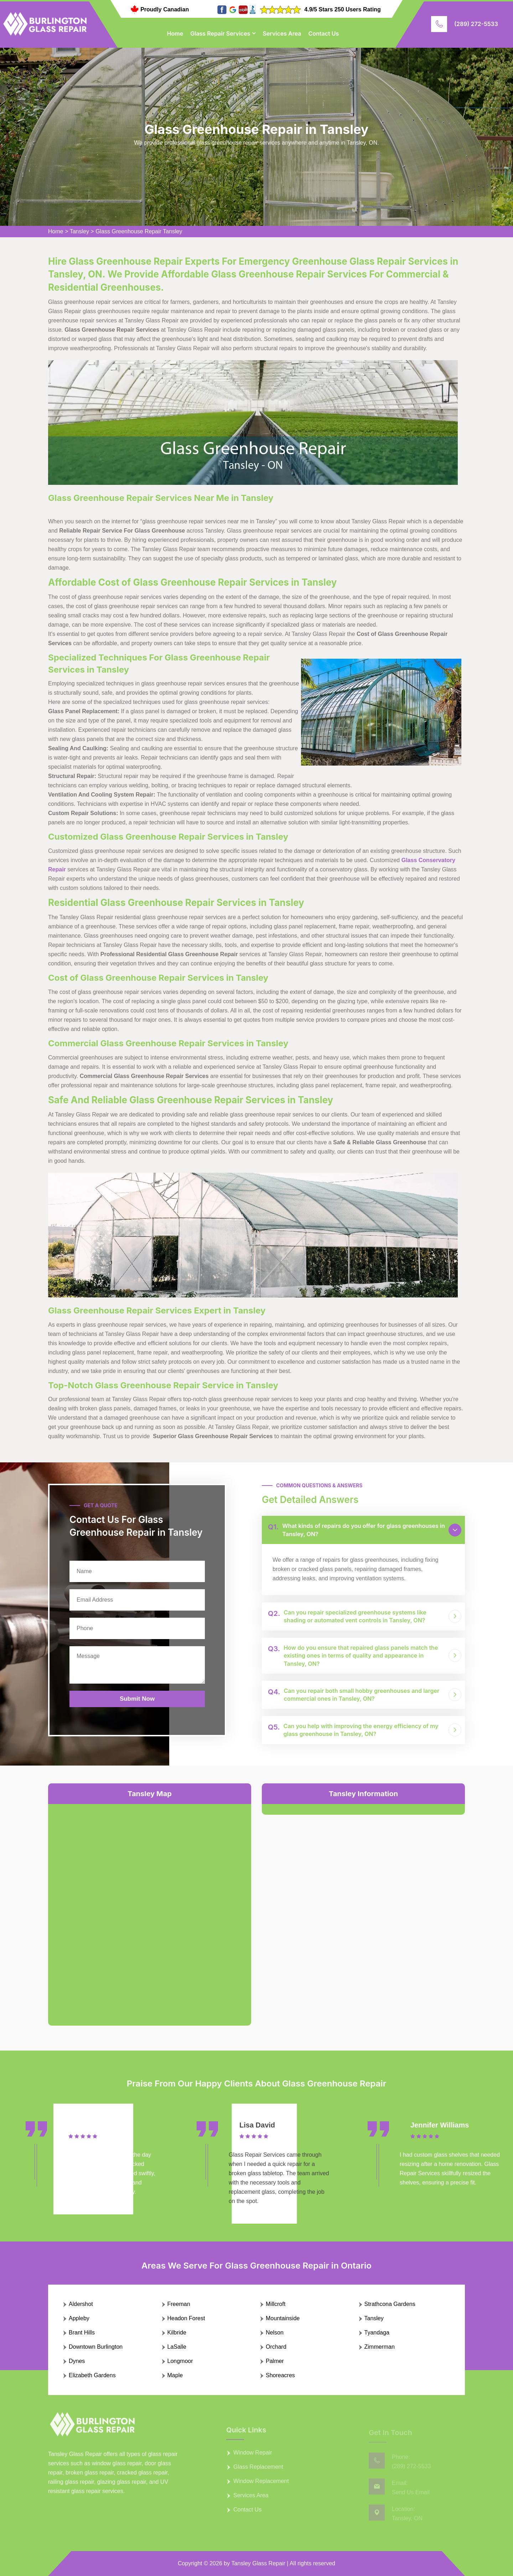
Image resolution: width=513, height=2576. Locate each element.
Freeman (178, 2304)
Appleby (79, 2318)
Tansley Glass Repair (258, 2563)
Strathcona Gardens (389, 2304)
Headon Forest (186, 2318)
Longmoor (180, 2361)
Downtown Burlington (96, 2347)
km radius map (149, 1909)
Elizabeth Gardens (92, 2375)
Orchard (276, 2347)
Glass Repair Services (220, 33)
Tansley (79, 231)
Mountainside (283, 2318)
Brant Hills (82, 2332)
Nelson (275, 2332)
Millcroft (275, 2304)
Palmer (275, 2361)
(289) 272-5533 (476, 23)
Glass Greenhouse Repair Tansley (138, 231)
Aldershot (81, 2304)
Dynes (77, 2361)
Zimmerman (379, 2347)
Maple (175, 2375)
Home (175, 33)
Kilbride (176, 2332)
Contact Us (324, 33)
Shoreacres (280, 2375)
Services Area (282, 33)
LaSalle (176, 2347)
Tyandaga (376, 2332)
